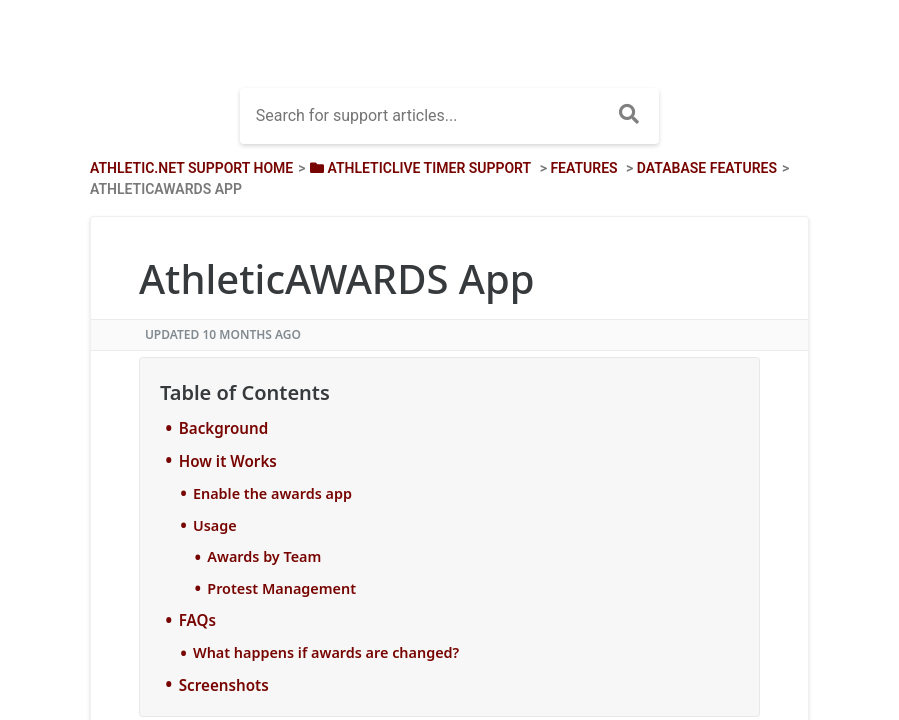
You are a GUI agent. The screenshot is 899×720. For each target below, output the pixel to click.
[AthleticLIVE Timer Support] (419, 168)
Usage (215, 525)
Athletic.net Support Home (191, 168)
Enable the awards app (272, 493)
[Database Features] (707, 168)
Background (224, 428)
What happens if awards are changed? (326, 652)
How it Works (228, 461)
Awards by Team (264, 556)
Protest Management (281, 588)
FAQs (197, 620)
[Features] (583, 168)
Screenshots (224, 685)
